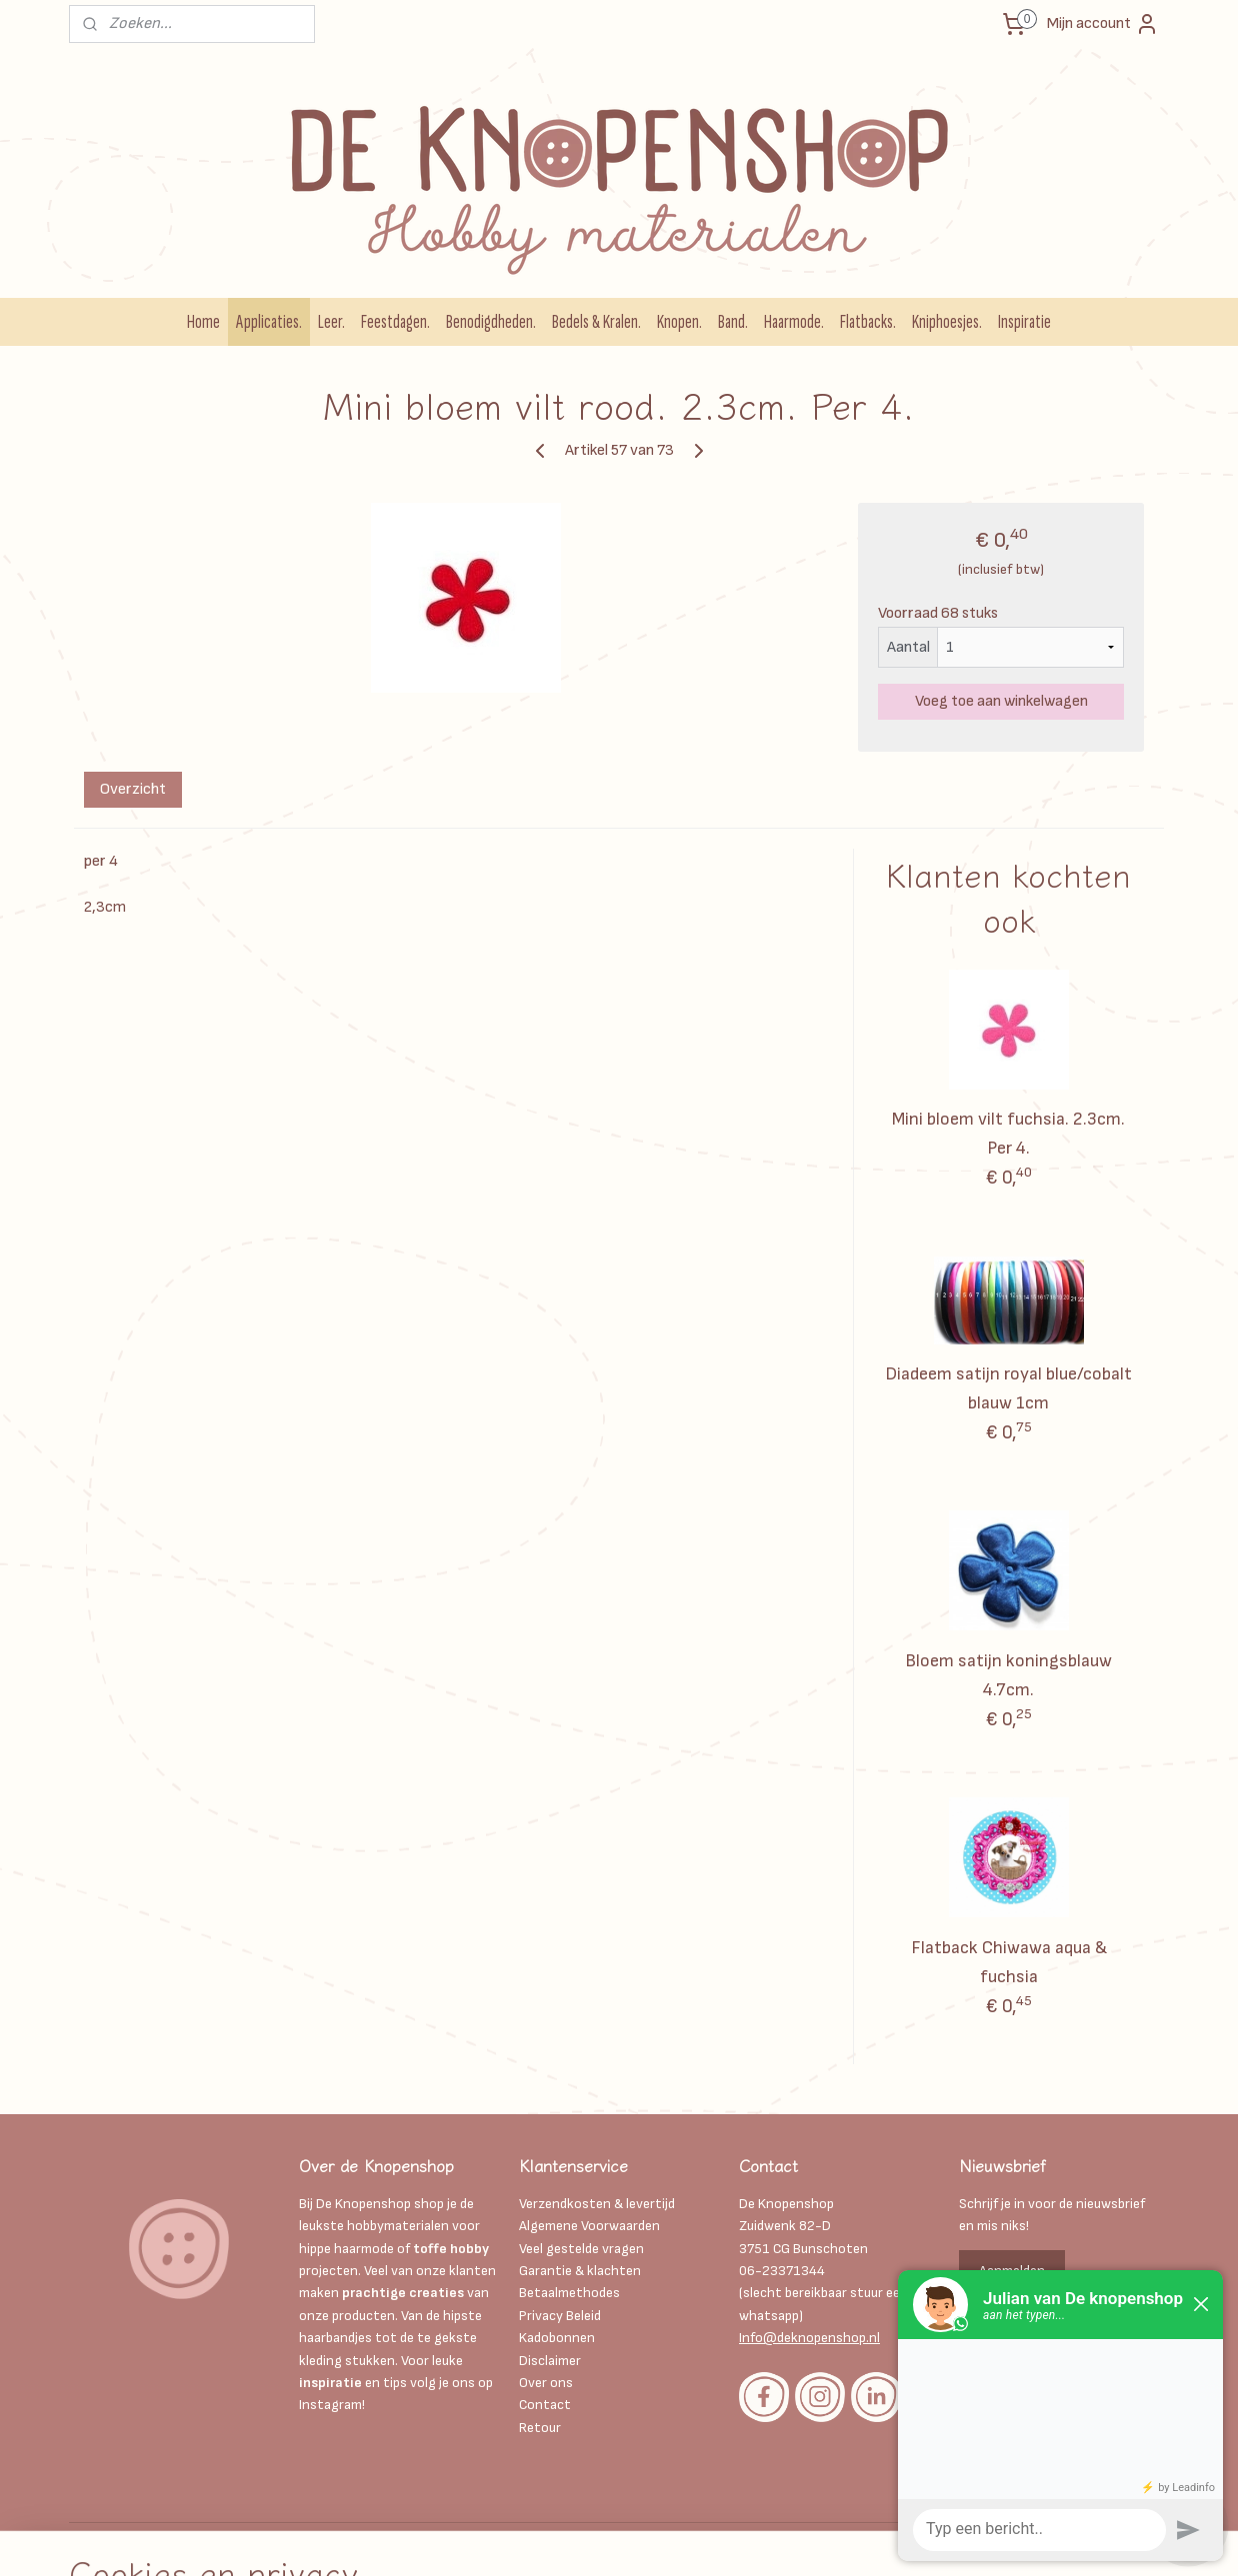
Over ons (546, 2382)
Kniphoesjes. (947, 322)
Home (203, 322)
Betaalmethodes (569, 2292)
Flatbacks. (868, 322)
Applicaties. (269, 322)
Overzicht (133, 789)
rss (654, 2539)
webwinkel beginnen (720, 2539)
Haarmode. (794, 322)
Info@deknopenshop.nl (809, 2337)
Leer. (331, 322)
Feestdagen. (395, 322)
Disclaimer (551, 2360)
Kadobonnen (557, 2337)
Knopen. (679, 322)
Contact (545, 2404)
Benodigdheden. (491, 322)
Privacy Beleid (560, 2315)
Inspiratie (1024, 322)
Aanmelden (1012, 2270)
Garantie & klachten (580, 2270)
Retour (540, 2427)
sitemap (619, 2539)
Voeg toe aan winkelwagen (1001, 701)
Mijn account (1103, 24)
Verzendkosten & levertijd (597, 2203)
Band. (733, 322)
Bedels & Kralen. (596, 322)
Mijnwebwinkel (876, 2539)
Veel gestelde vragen (581, 2248)
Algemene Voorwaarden (589, 2225)
